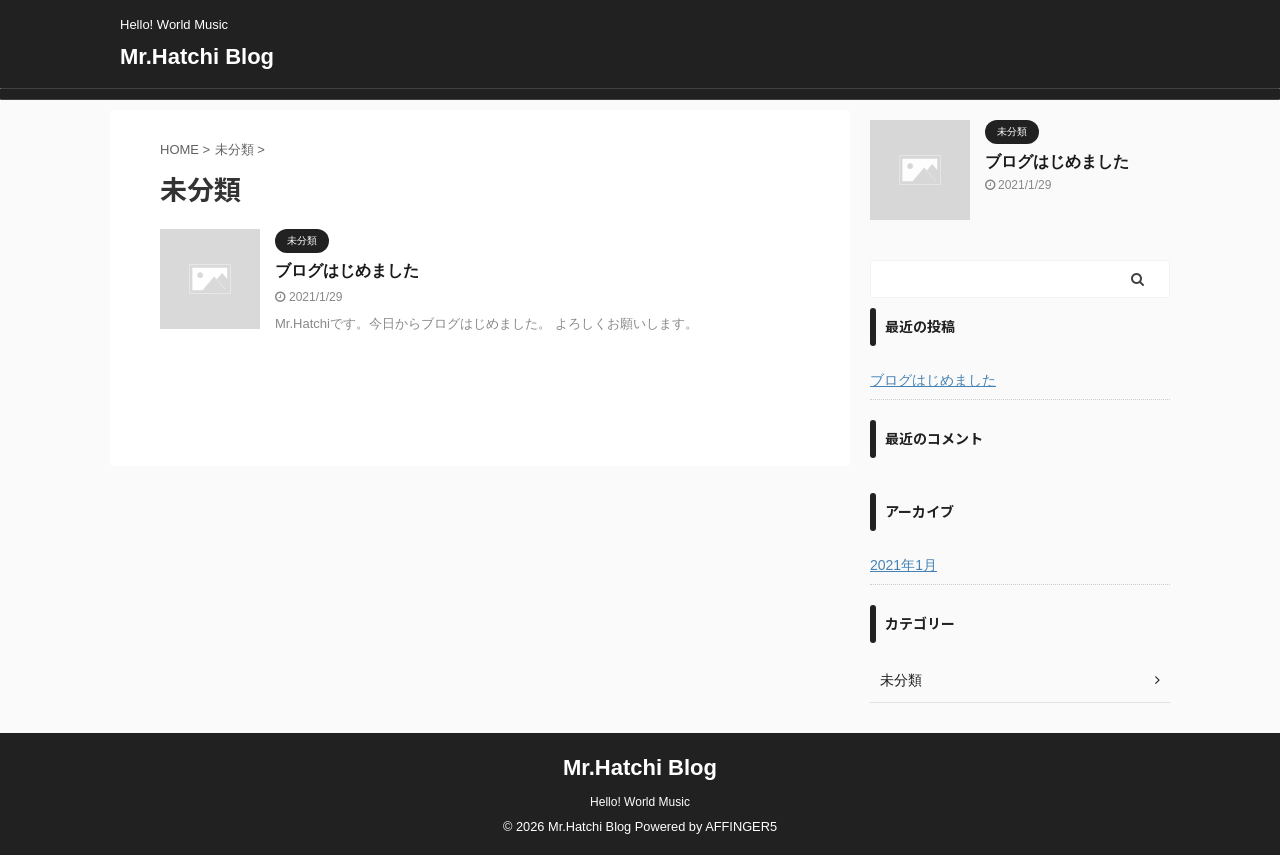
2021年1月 (903, 565)
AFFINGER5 (741, 826)
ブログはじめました (347, 270)
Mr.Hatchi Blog (197, 56)
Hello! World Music (640, 802)
